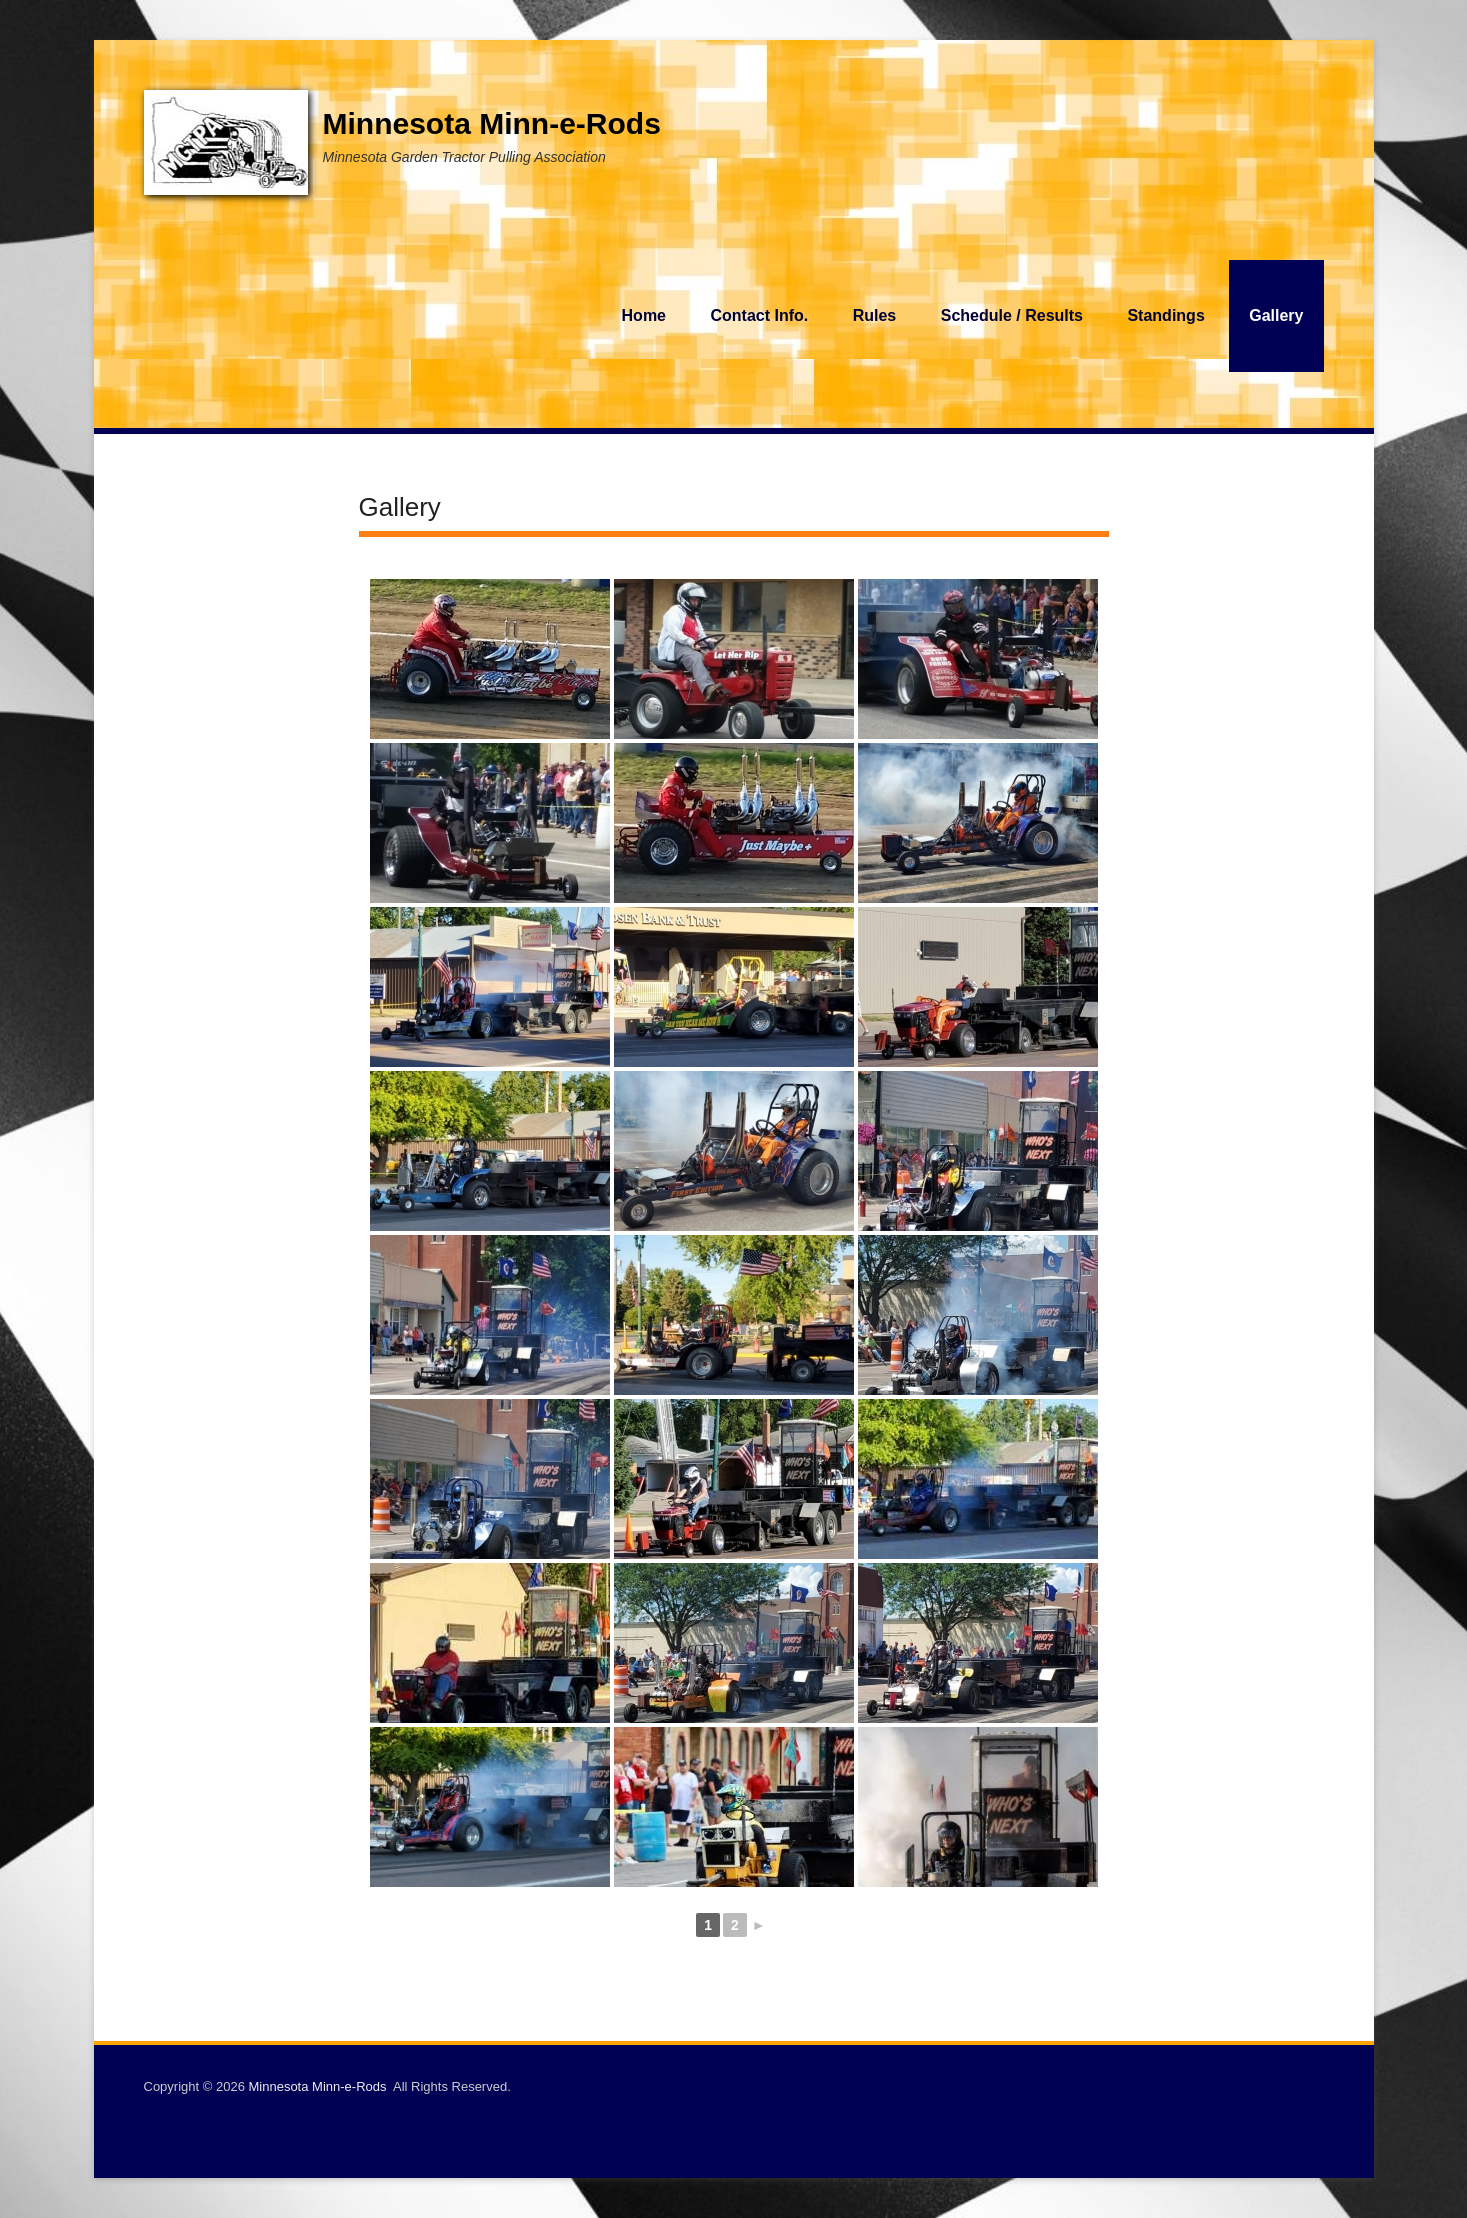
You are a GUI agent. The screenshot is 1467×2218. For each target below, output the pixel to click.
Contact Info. (759, 315)
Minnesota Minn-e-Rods (492, 123)
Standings (1165, 315)
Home (644, 315)
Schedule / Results (1012, 315)
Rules (875, 315)
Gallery (1276, 315)
